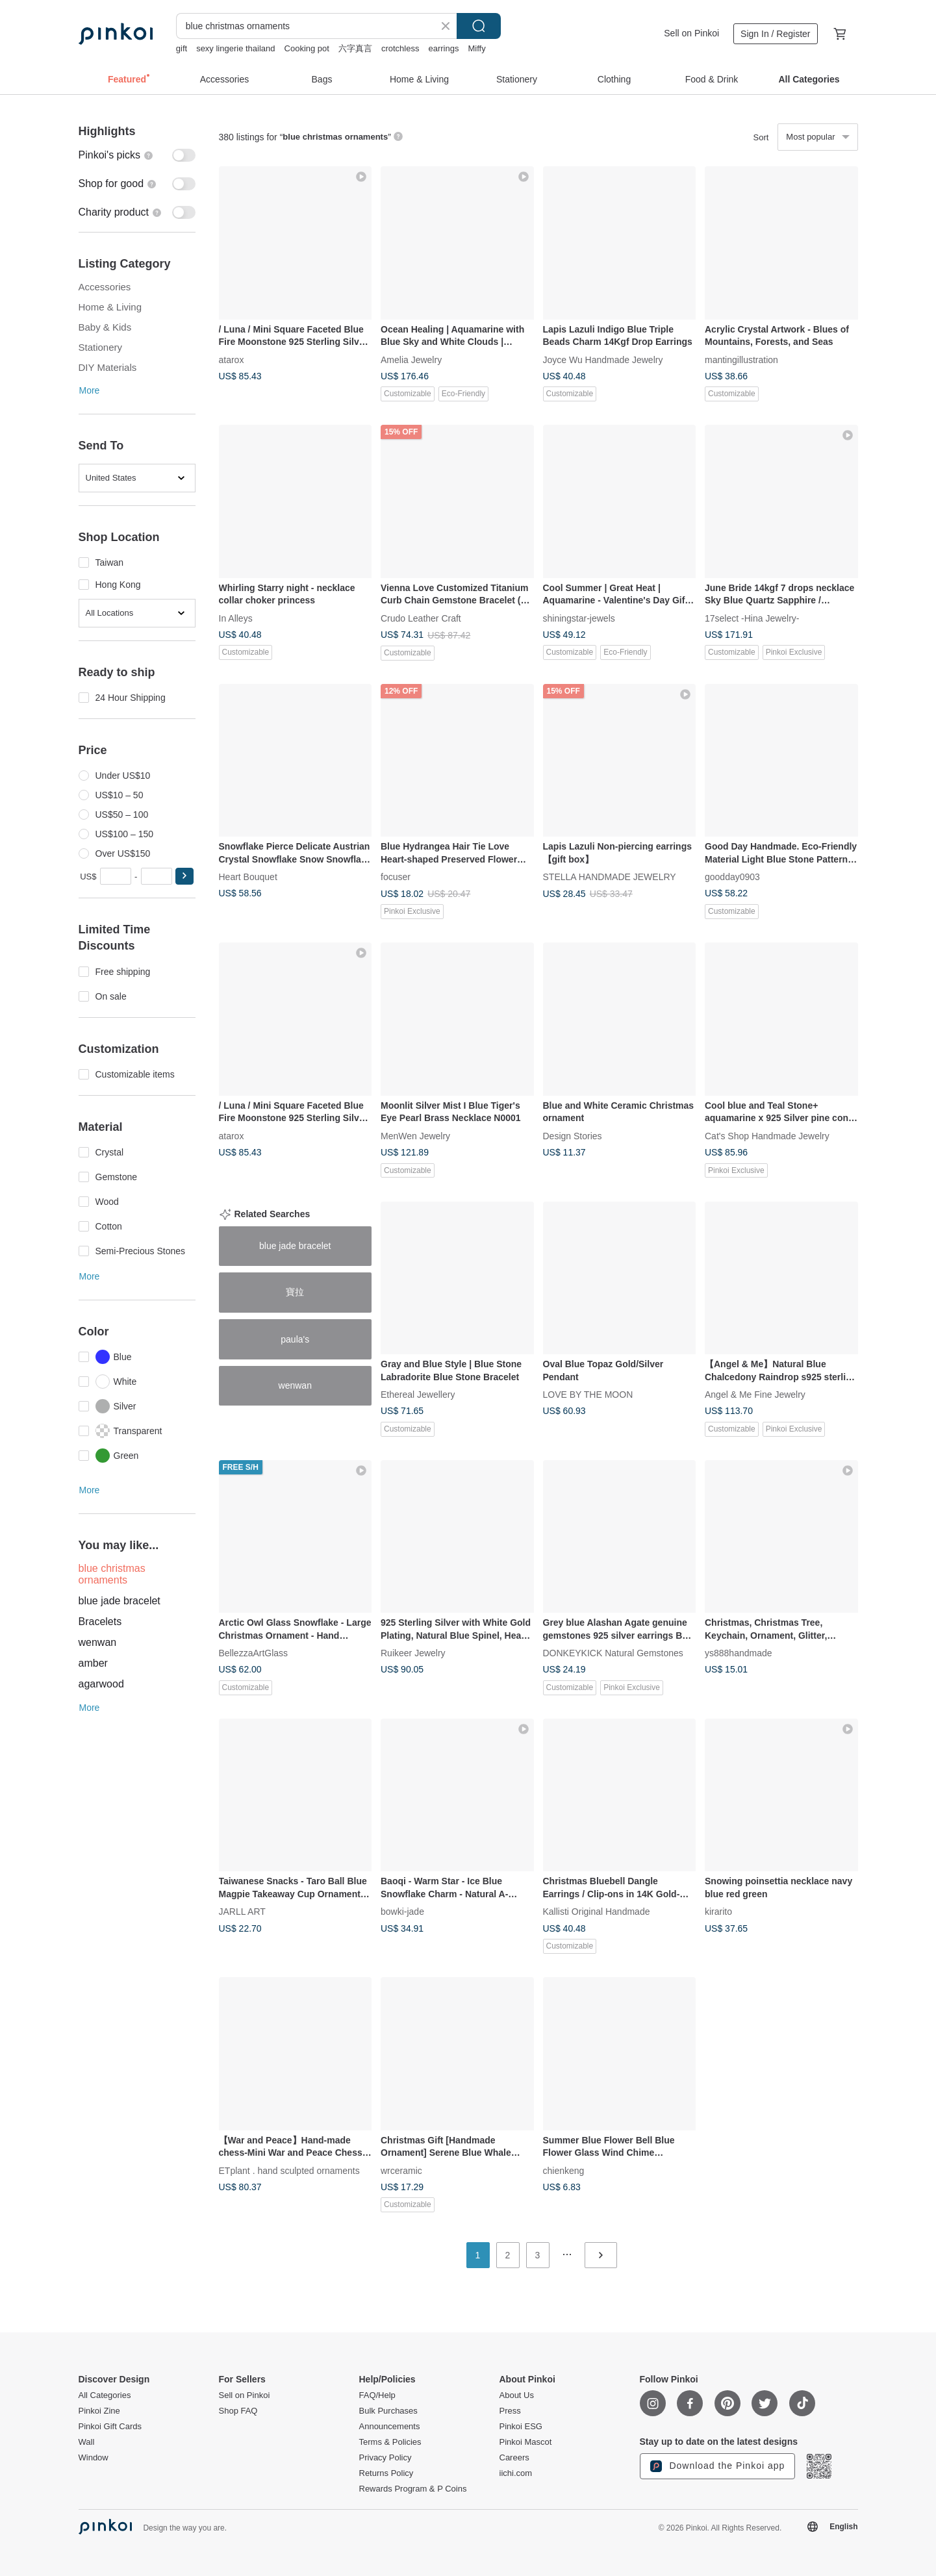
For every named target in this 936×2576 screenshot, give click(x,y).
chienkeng (564, 2170)
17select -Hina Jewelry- (752, 617)
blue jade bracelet (119, 1600)
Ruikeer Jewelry (413, 1653)
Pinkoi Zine (99, 2411)
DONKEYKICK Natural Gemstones (613, 1653)
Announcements (389, 2426)
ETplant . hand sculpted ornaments (289, 2170)
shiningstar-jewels (579, 617)
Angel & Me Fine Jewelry (755, 1394)
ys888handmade (738, 1653)
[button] (184, 876)
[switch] (137, 155)
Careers (514, 2457)
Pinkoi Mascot (526, 2442)
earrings (443, 48)
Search (479, 26)
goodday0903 (732, 877)
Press (510, 2411)
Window (93, 2457)
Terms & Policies (390, 2442)
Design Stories (572, 1135)
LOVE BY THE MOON (588, 1394)
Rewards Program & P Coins (413, 2489)
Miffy (476, 48)
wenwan (98, 1642)
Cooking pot (307, 48)
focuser (396, 877)
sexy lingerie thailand (235, 48)
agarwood (101, 1683)
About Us (517, 2395)
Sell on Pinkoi (691, 33)
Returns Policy (386, 2473)
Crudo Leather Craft (421, 617)
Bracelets (100, 1621)
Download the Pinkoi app (717, 2466)
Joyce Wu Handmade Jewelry (603, 359)
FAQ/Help (377, 2395)
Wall (87, 2442)
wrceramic (401, 2170)
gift (181, 48)
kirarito (718, 1911)
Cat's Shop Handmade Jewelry (767, 1135)
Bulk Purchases (388, 2411)
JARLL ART (242, 1911)
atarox (231, 359)
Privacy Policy (385, 2457)
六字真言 (355, 48)
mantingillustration (741, 359)
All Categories (105, 2395)
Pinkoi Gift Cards (110, 2426)
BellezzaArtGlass (253, 1653)
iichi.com (516, 2473)
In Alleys (236, 617)
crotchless (400, 48)
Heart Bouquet (248, 877)
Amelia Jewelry (411, 359)
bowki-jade (402, 1911)
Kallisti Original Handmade (596, 1911)
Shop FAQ (238, 2411)
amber (93, 1663)
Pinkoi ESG (521, 2426)
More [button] (89, 390)
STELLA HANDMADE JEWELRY (609, 877)
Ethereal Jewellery (418, 1394)
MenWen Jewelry (415, 1135)
